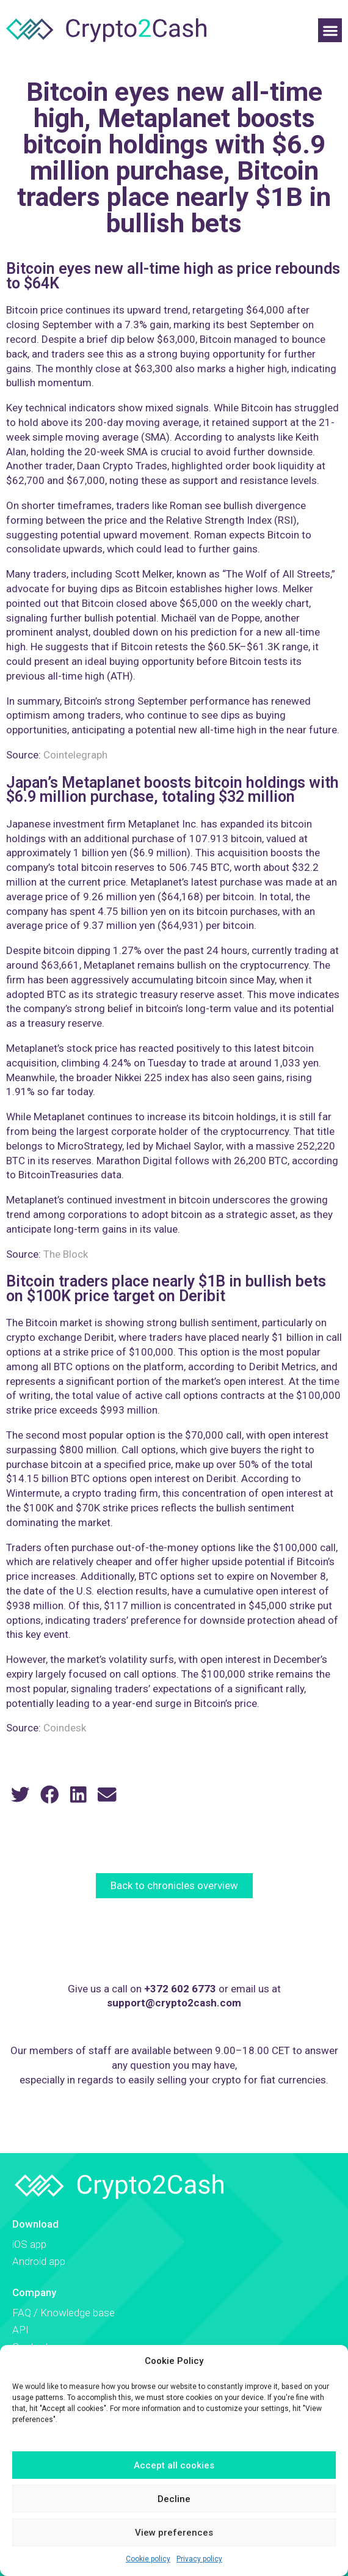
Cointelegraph (75, 755)
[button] (330, 30)
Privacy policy (199, 2559)
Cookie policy (148, 2559)
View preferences (174, 2532)
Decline (174, 2498)
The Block (65, 1254)
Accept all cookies (174, 2465)
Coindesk (64, 1728)
